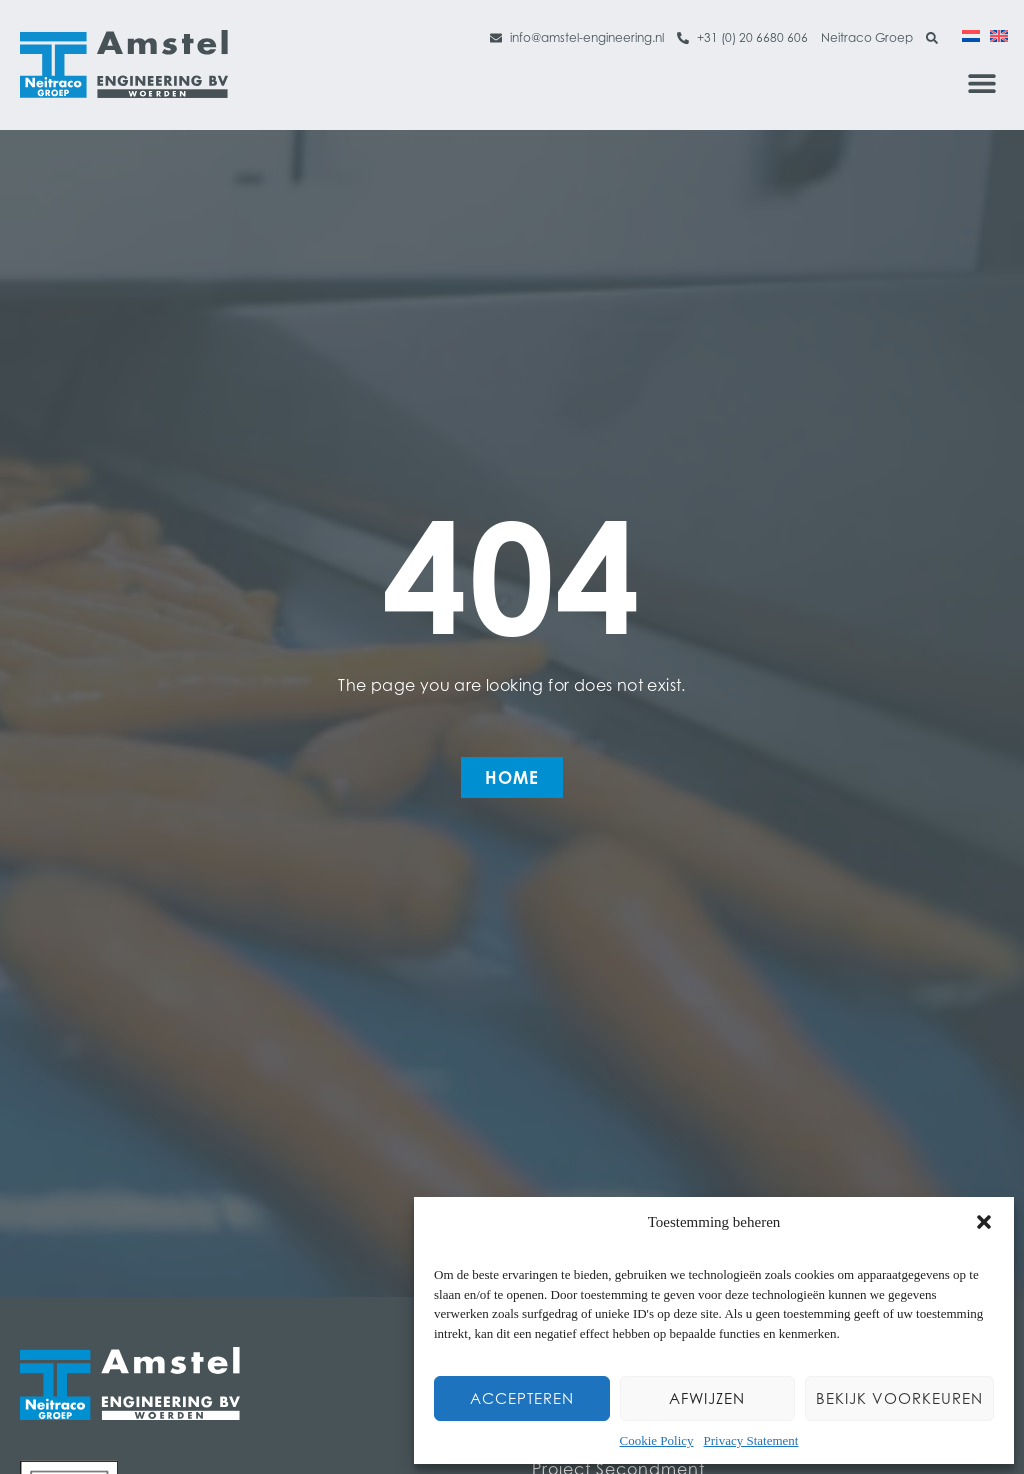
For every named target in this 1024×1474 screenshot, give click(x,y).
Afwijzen (707, 1398)
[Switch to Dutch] (971, 35)
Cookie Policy (657, 1440)
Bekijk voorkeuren (899, 1398)
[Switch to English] (999, 35)
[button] (984, 1222)
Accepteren (522, 1398)
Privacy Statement (751, 1440)
